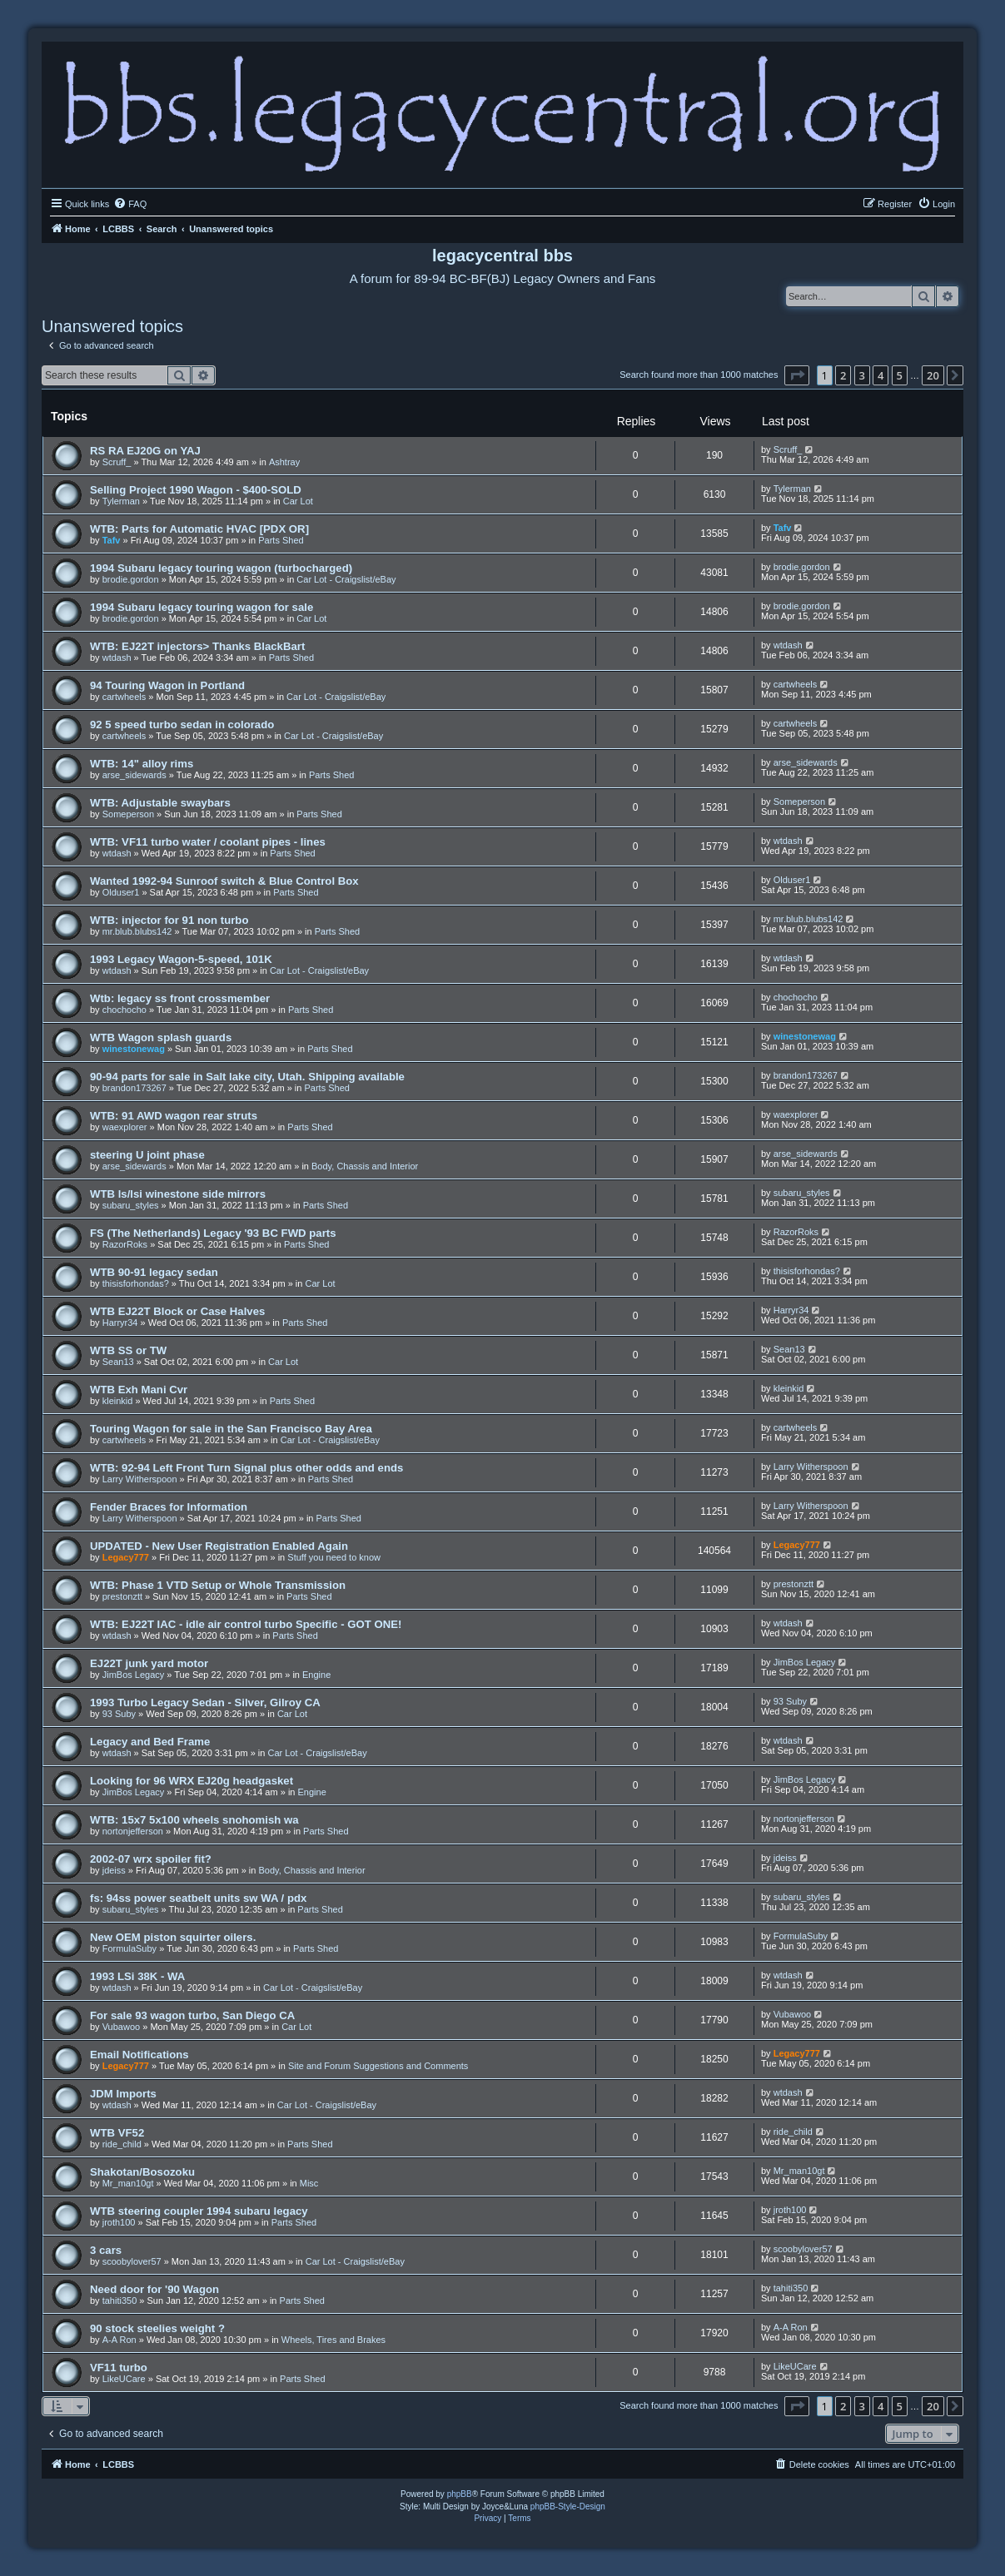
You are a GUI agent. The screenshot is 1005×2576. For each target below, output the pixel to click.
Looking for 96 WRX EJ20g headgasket (191, 1780)
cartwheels (124, 697)
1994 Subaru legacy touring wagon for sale (201, 607)
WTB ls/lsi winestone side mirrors (178, 1194)
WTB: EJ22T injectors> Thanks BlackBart (197, 646)
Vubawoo (121, 2027)
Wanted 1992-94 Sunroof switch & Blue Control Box (224, 881)
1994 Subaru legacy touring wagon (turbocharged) (221, 568)
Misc (309, 2183)
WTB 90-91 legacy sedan (154, 1272)
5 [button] (900, 375)
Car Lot (298, 501)
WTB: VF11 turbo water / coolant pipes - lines (208, 842)
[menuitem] (130, 204)
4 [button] (880, 375)
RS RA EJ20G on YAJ (145, 450)
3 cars (106, 2250)
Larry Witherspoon (139, 1479)
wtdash (117, 658)
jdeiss (114, 1870)
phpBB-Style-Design (567, 2506)
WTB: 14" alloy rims (141, 763)
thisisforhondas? (135, 1283)
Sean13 (118, 1362)
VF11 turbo (118, 2367)
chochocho (124, 1010)
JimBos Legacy (133, 1675)
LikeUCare (124, 2379)
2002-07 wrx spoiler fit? (150, 1859)
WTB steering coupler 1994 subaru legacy (199, 2211)
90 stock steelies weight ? (157, 2328)
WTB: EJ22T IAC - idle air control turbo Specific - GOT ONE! (245, 1624)
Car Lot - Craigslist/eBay (346, 579)
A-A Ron (119, 2340)
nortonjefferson (132, 1831)
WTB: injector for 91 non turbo (169, 920)
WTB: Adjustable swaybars (160, 803)
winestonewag (133, 1049)
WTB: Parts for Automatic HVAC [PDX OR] (199, 529)
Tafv (111, 540)
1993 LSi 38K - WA (137, 1976)
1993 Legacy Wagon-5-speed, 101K (181, 959)
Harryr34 (120, 1323)
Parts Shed (280, 540)
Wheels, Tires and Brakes (333, 2340)
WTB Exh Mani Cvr (138, 1389)
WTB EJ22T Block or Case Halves (177, 1311)
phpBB (459, 2494)
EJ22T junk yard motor (149, 1663)
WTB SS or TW (128, 1350)
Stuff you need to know (334, 1557)
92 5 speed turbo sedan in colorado (182, 724)
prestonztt (122, 1596)
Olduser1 (121, 892)
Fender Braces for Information (168, 1507)
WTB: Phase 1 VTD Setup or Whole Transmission (218, 1585)
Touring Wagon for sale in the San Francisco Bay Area (231, 1428)
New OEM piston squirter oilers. (173, 1937)
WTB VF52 (117, 2133)
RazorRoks (124, 1244)
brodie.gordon (130, 579)
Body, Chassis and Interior (364, 1166)
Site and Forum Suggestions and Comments (378, 2066)
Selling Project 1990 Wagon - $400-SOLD (195, 490)
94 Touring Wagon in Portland (167, 685)
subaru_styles (130, 1205)
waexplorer (124, 1127)
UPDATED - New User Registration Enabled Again (219, 1546)
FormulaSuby (129, 1948)
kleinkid (117, 1401)
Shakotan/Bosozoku (142, 2172)
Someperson (128, 814)
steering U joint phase (147, 1155)
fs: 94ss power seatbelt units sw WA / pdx (198, 1898)
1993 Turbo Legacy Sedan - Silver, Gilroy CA (205, 1702)
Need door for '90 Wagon (154, 2289)
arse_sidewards (134, 775)
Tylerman (121, 501)
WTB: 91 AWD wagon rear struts (173, 1115)
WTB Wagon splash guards (160, 1037)
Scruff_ (117, 462)
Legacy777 (125, 1557)
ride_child (122, 2144)
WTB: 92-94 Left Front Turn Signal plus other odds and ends (246, 1468)
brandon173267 (134, 1088)
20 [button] (933, 375)
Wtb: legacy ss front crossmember (180, 998)
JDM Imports (123, 2093)
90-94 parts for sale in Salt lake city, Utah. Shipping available (247, 1076)
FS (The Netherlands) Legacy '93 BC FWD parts (213, 1233)
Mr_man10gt (128, 2183)
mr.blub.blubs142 (137, 931)
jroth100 (119, 2222)
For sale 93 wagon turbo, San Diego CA (192, 2015)
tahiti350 (119, 2300)
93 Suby (119, 1714)
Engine (316, 1675)
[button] (796, 375)
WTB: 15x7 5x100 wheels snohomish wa (194, 1820)
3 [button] (862, 375)
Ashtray (284, 462)
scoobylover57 (132, 2261)
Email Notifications (139, 2054)
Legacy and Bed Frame (150, 1741)
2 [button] (843, 375)
